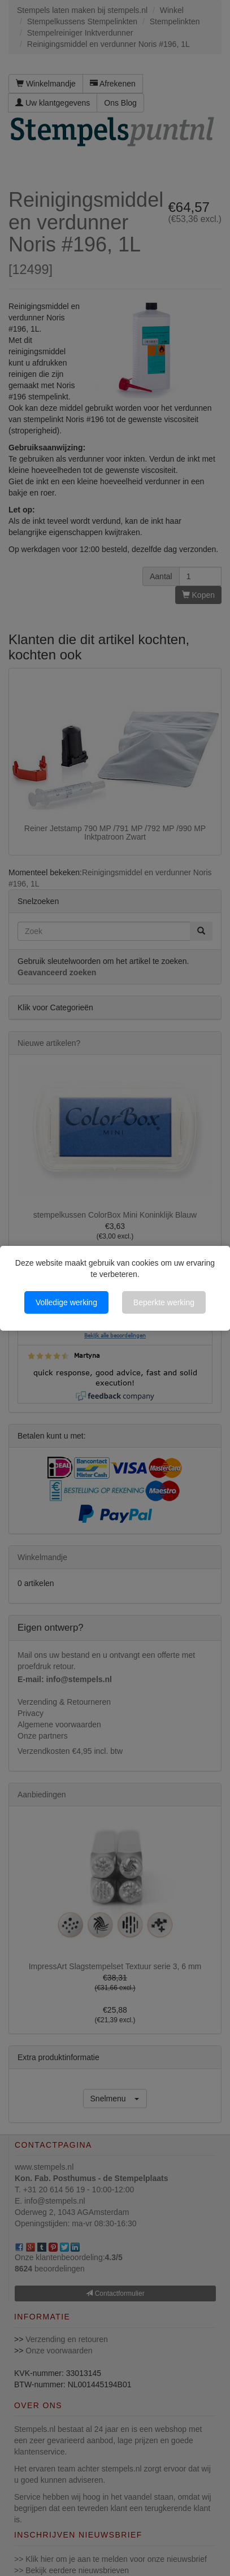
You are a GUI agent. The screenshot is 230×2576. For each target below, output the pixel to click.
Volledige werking (66, 1302)
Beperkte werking (163, 1302)
